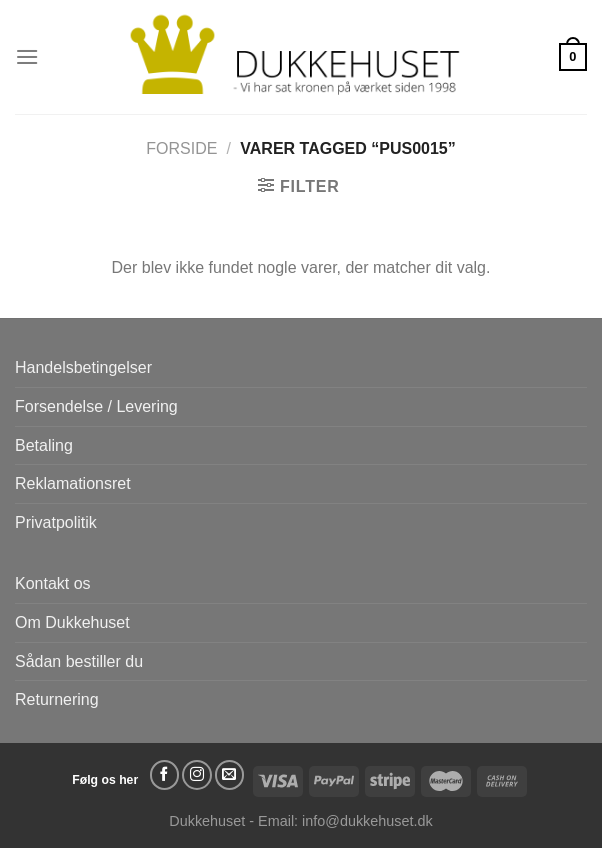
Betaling (44, 445)
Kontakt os (53, 583)
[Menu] (27, 56)
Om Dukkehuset (72, 622)
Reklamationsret (73, 483)
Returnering (57, 699)
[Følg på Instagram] (197, 775)
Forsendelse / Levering (96, 406)
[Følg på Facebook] (165, 775)
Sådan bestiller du (79, 661)
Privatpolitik (56, 522)
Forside (181, 148)
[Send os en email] (230, 775)
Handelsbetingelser (83, 367)
